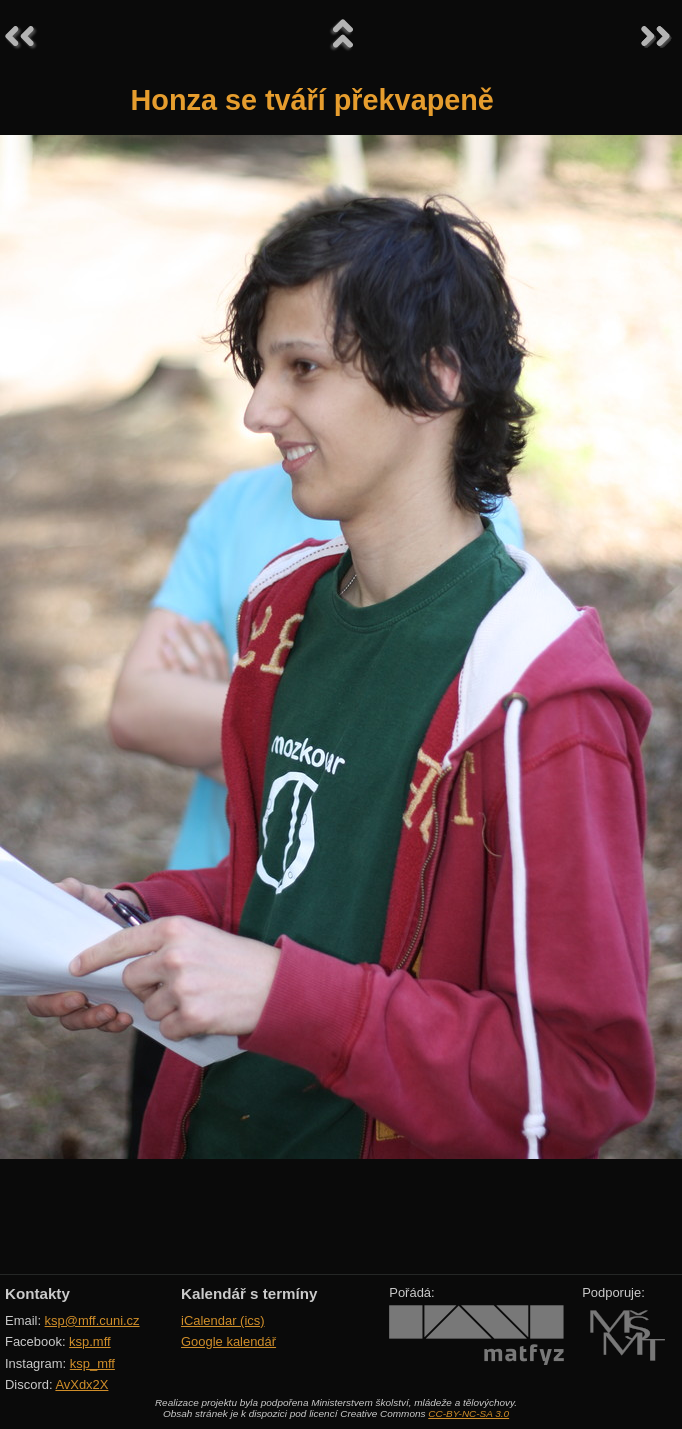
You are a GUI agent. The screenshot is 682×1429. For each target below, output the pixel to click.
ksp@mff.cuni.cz (92, 1320)
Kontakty (37, 1293)
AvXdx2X (81, 1384)
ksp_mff (92, 1363)
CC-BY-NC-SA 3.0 (468, 1413)
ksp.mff (90, 1341)
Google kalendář (228, 1341)
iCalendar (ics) (223, 1320)
